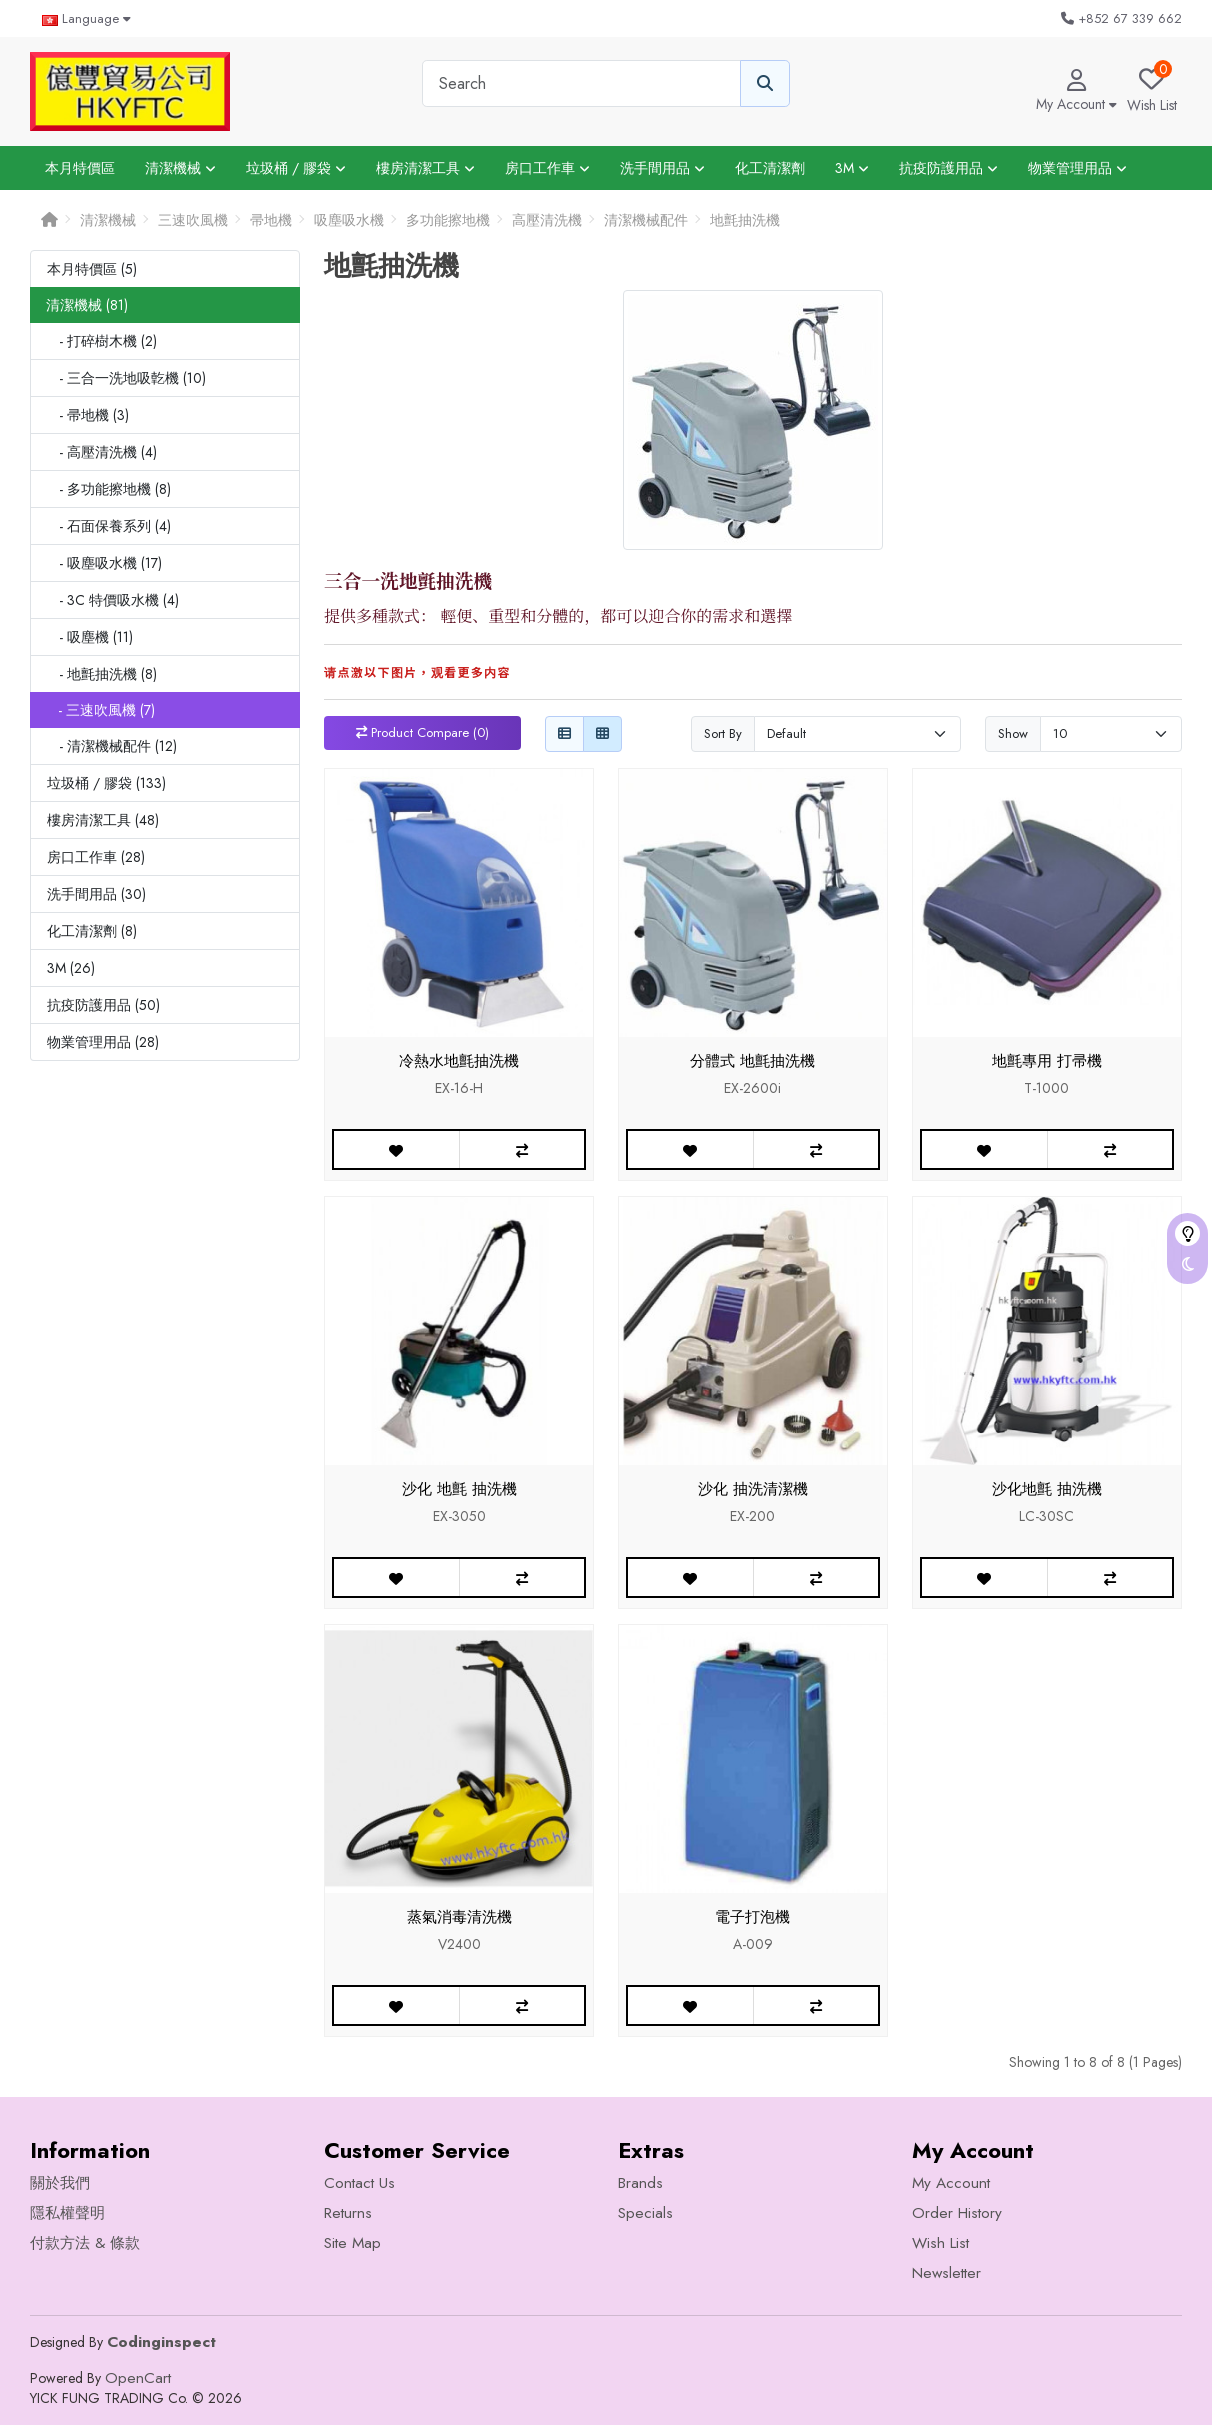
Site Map (352, 2243)
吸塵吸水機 (349, 220)
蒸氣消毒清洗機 (459, 1917)
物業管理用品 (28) (103, 1042)
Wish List (940, 2243)
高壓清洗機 (547, 220)
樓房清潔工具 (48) (103, 820)
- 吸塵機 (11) (90, 637)
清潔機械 (180, 168)
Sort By (723, 733)
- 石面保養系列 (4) (109, 526)
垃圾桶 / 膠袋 (296, 168)
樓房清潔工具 (425, 168)
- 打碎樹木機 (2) (102, 341)
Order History (957, 2213)
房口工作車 (547, 168)
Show (1013, 733)
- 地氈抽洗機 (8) (102, 674)
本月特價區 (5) (92, 269)
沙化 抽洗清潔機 (753, 1489)
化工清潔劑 (770, 168)
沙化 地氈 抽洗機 (459, 1489)
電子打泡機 (752, 1917)
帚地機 (271, 220)
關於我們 (60, 2183)
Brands (640, 2183)
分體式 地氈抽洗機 (752, 1061)
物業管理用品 (1077, 168)
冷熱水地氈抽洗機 (459, 1061)
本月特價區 (80, 168)
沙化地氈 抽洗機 (1047, 1489)
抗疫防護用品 (948, 168)
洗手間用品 (662, 168)
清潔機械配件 (646, 220)
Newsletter (946, 2273)
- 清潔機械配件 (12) (112, 746)
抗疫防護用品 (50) (103, 1005)
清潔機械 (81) (87, 305)
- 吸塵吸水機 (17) (104, 563)
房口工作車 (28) (96, 857)
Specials (645, 2213)
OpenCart (138, 2378)
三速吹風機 (193, 220)
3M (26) (71, 968)
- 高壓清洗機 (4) (102, 452)
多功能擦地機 (448, 220)
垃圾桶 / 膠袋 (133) (106, 783)
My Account (951, 2183)
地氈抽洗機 (745, 220)
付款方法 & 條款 (85, 2243)
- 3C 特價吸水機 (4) (113, 600)
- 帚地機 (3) (88, 415)
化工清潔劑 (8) (92, 931)
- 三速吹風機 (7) (100, 710)
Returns (348, 2213)
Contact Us (359, 2183)
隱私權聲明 (67, 2213)
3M (852, 168)
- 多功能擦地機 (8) (109, 489)
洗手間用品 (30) (96, 894)
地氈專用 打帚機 (1047, 1061)
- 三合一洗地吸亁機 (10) (126, 378)
